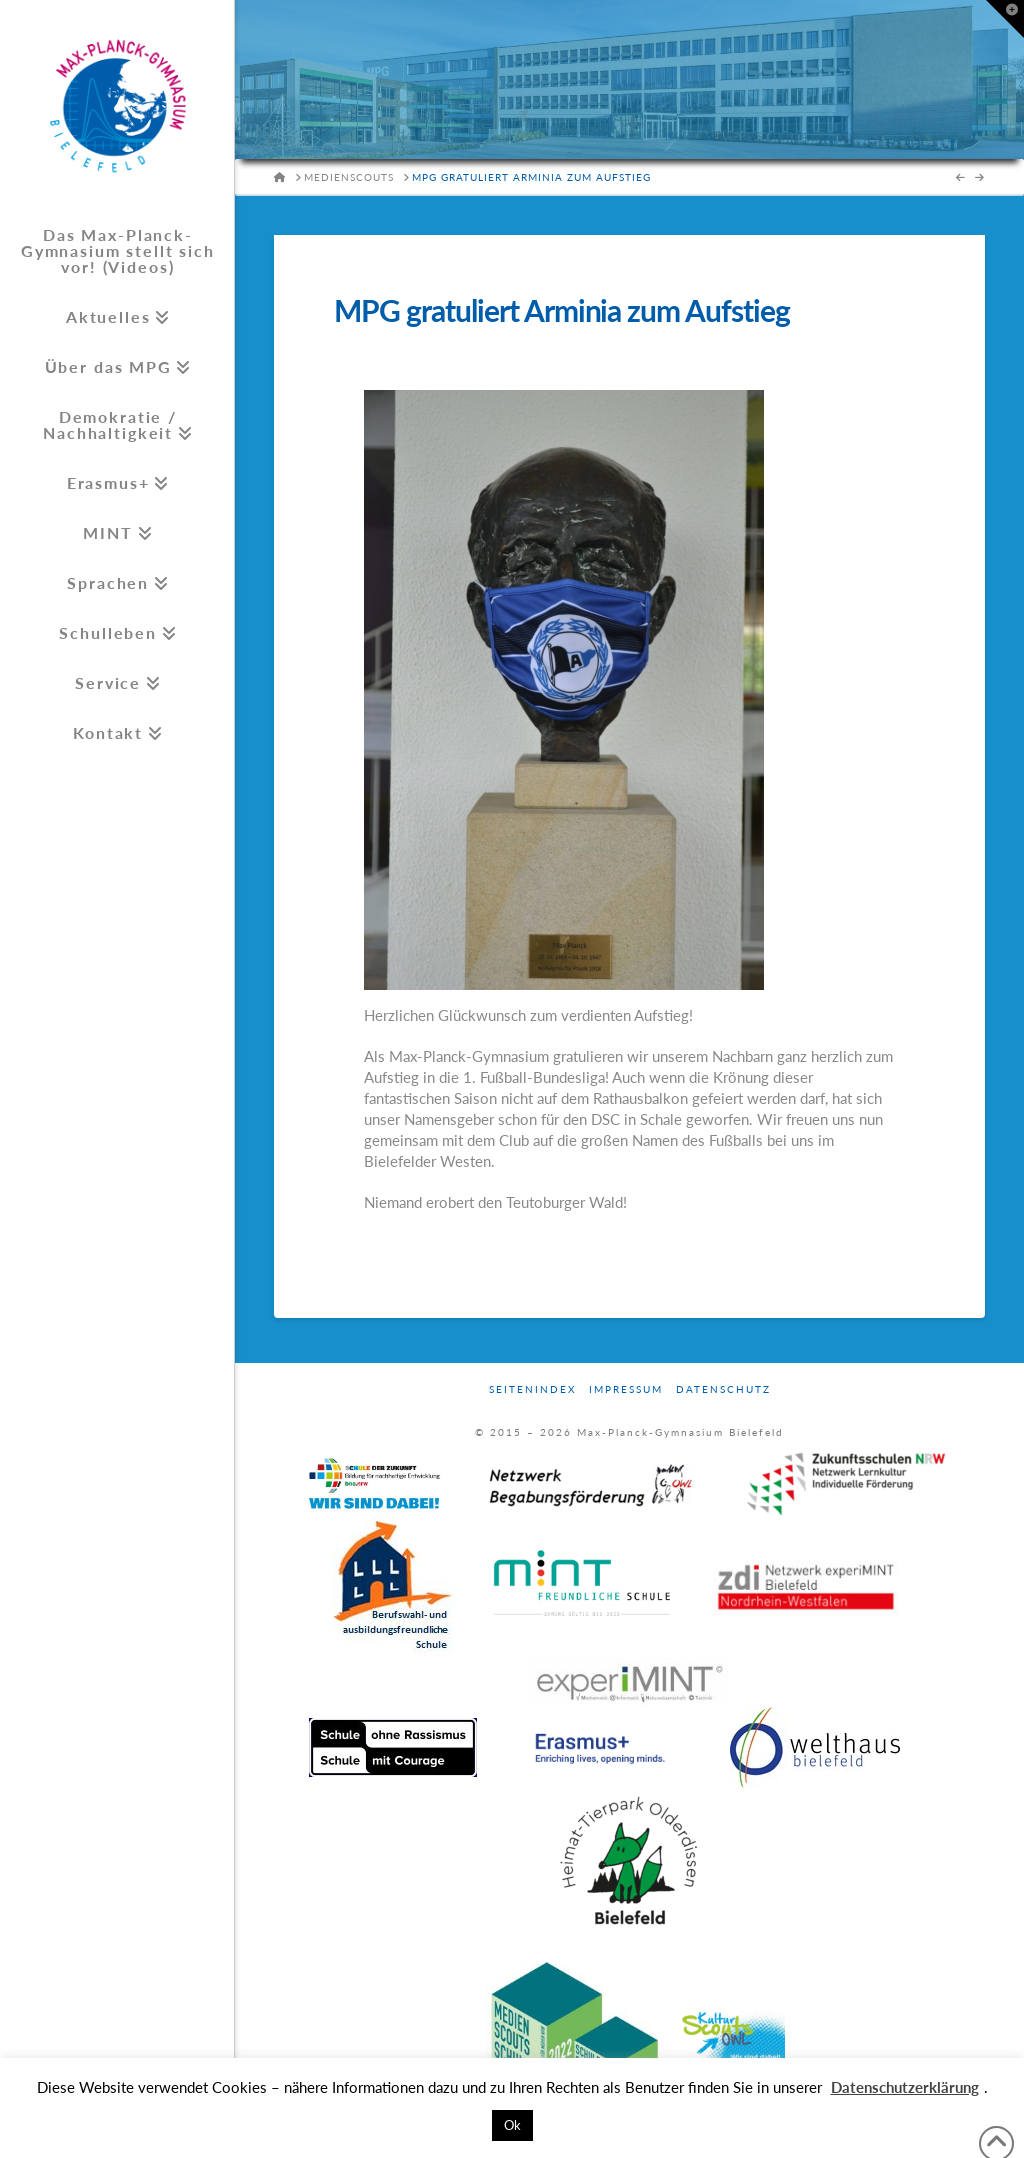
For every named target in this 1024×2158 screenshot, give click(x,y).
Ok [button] (512, 2125)
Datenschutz (723, 1389)
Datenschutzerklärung (905, 2087)
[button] (1005, 19)
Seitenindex (532, 1389)
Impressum (626, 1389)
